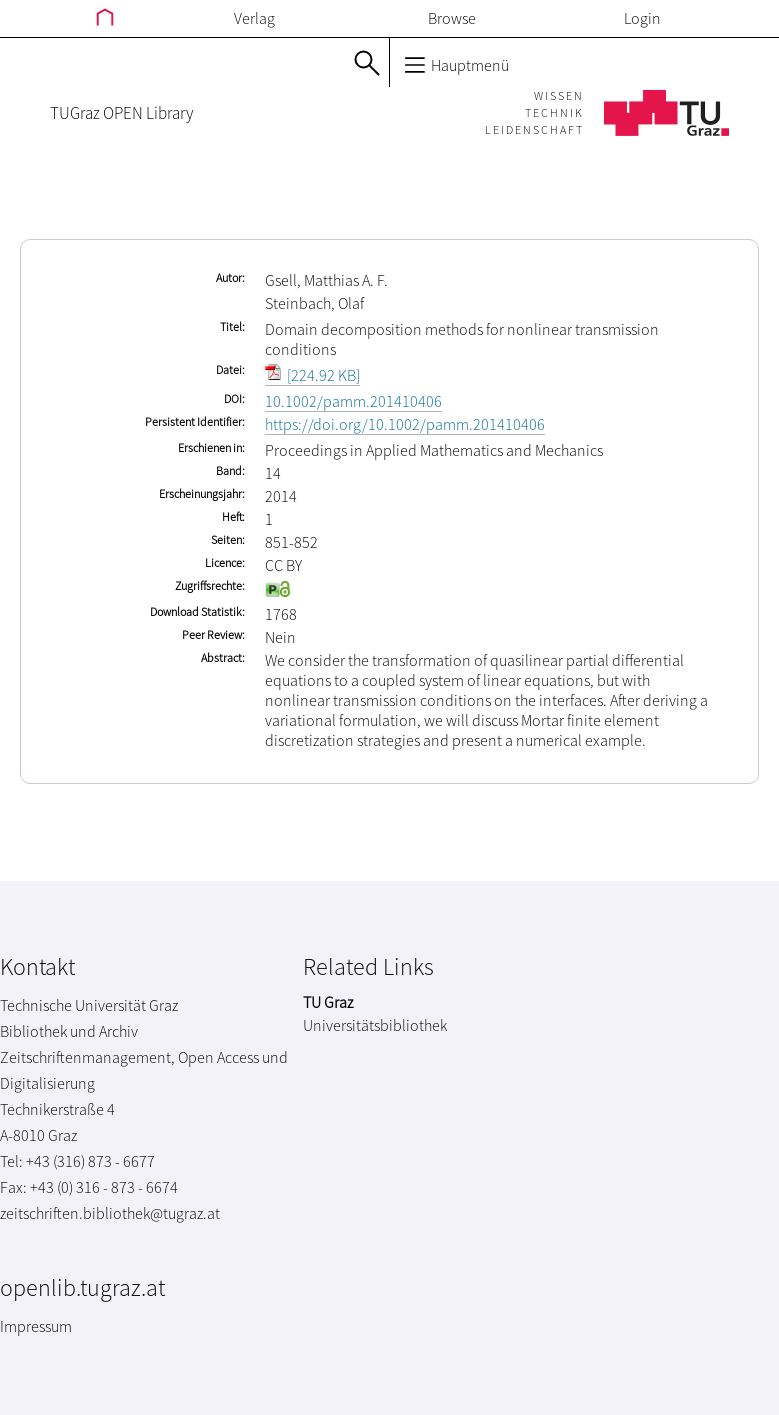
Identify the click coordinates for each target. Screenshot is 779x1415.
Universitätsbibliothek (375, 1025)
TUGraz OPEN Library (121, 113)
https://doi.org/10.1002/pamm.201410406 (405, 424)
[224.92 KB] (312, 375)
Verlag (254, 18)
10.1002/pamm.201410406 (353, 401)
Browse (452, 18)
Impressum (36, 1326)
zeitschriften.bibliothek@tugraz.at (110, 1213)
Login (642, 18)
